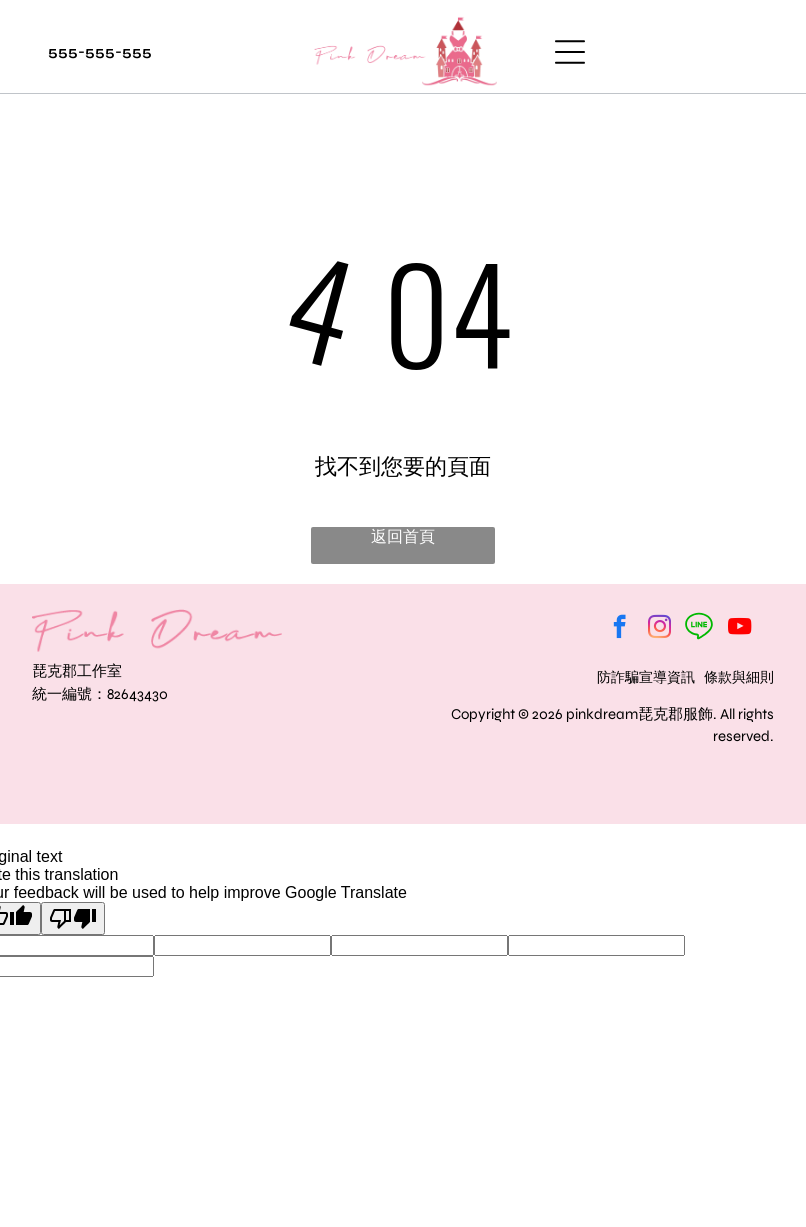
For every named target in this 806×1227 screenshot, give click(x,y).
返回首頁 (403, 536)
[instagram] (659, 629)
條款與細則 (739, 677)
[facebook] (619, 629)
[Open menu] (570, 52)
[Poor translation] (73, 918)
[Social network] (699, 629)
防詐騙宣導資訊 (646, 677)
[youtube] (739, 629)
